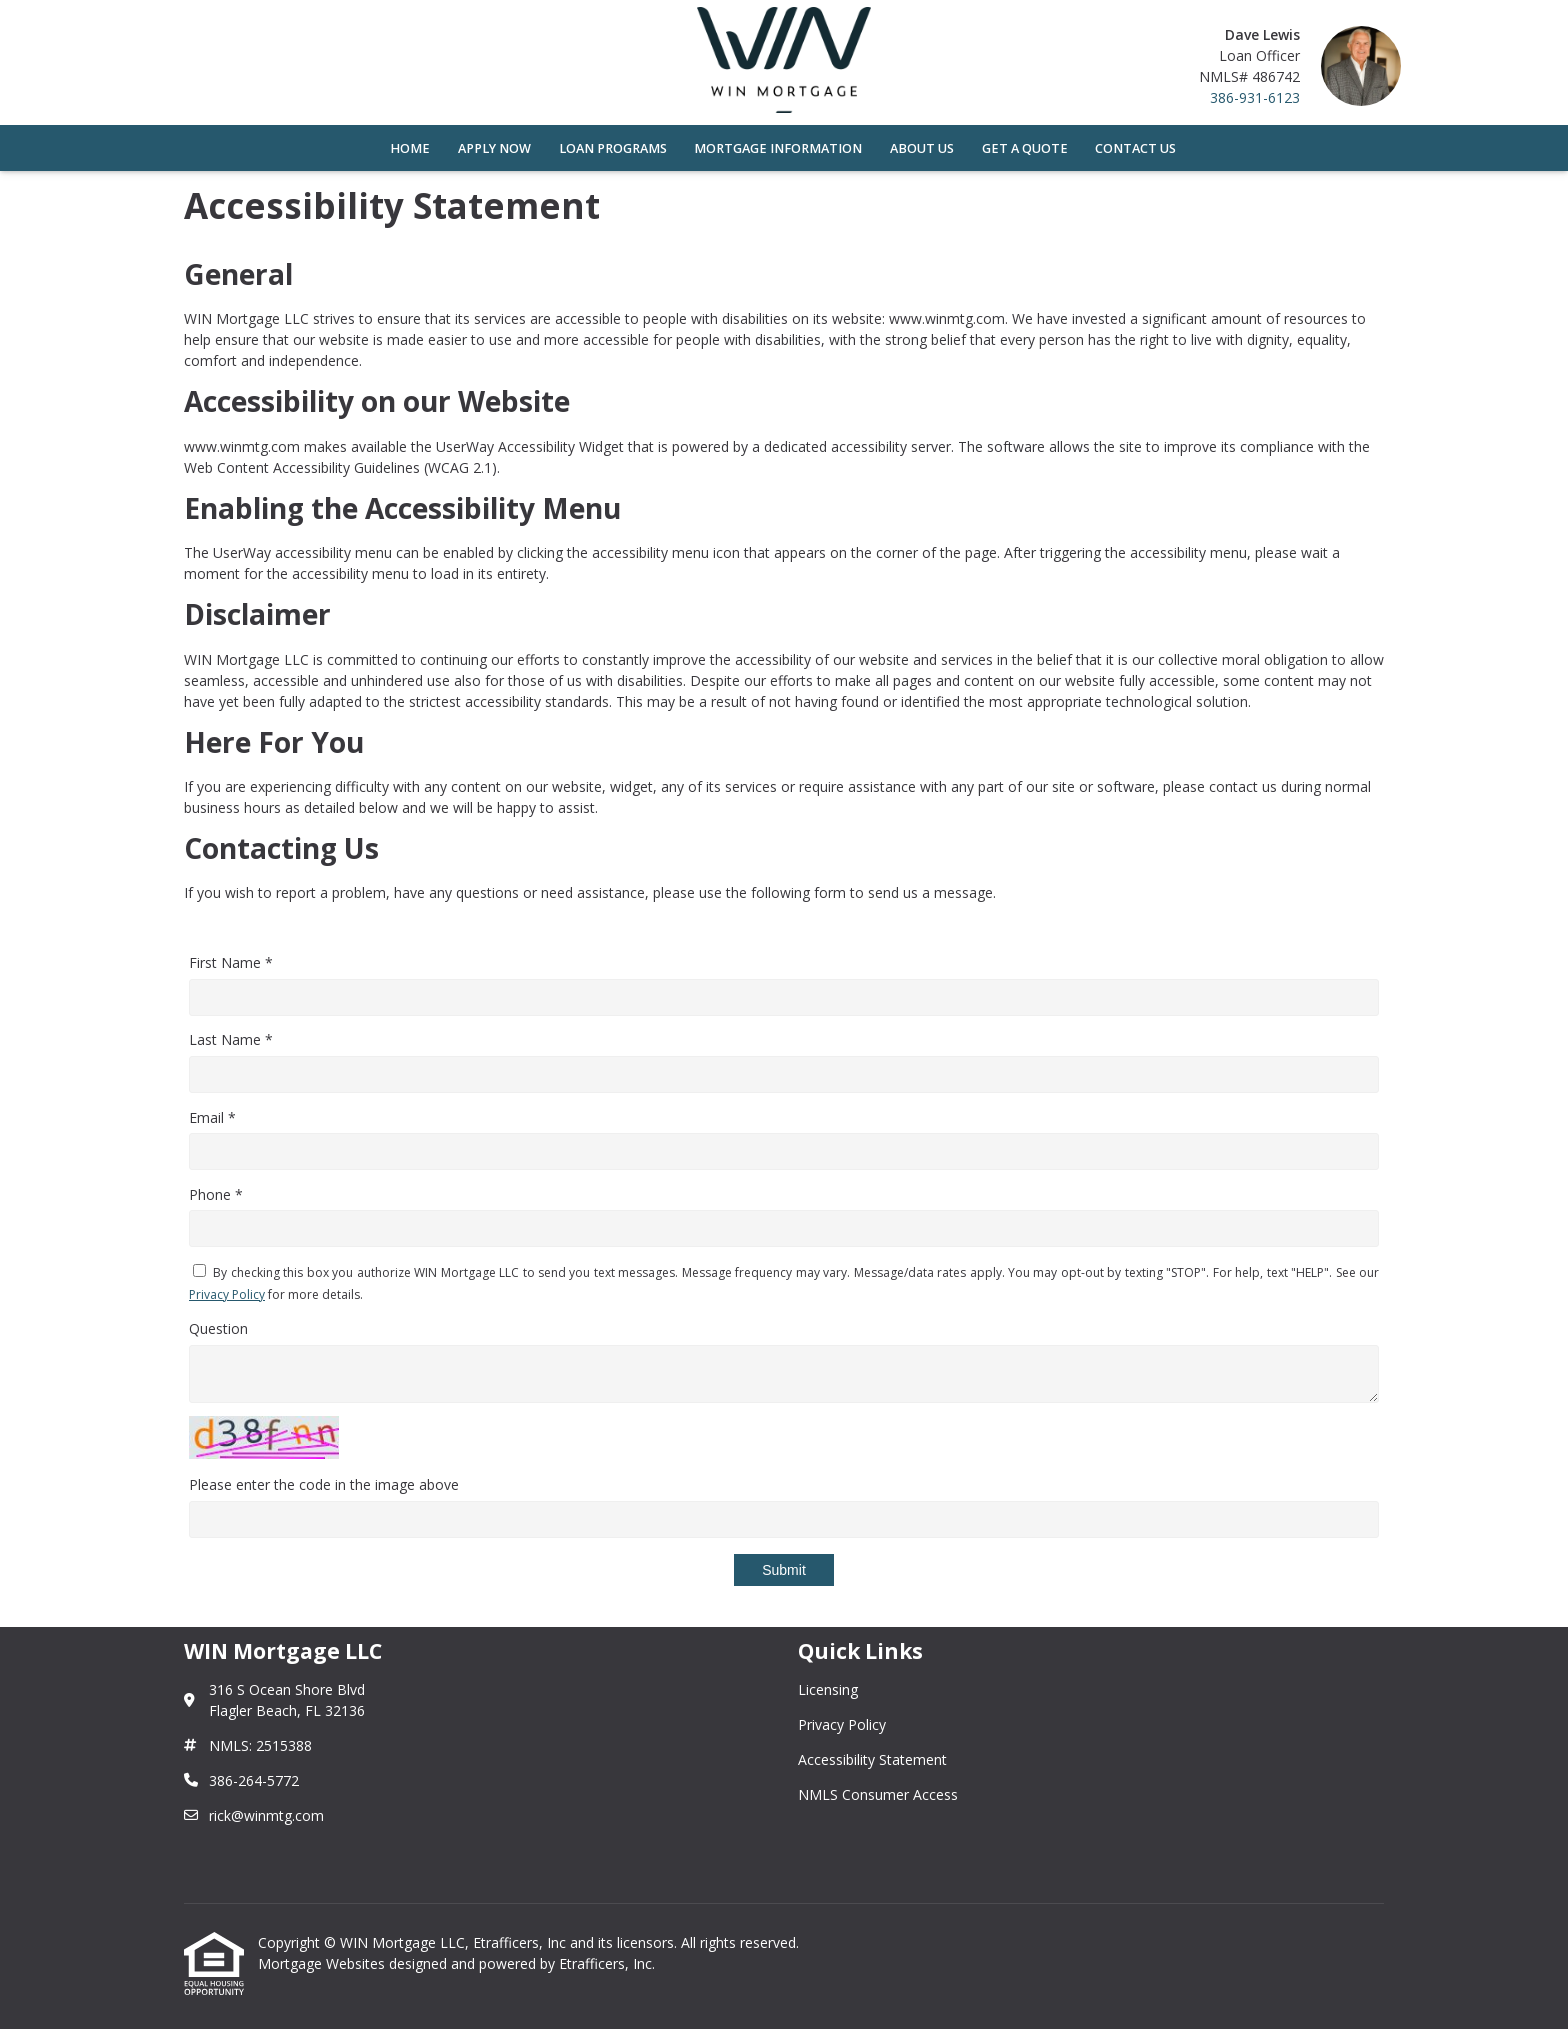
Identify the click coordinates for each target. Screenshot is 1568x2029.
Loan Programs (613, 148)
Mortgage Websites (323, 1963)
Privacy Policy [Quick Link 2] (842, 1724)
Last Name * (231, 1039)
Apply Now (494, 148)
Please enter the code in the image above (324, 1484)
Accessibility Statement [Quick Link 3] (872, 1759)
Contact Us (1135, 148)
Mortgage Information (778, 148)
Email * (212, 1117)
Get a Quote (1025, 148)
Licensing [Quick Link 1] (828, 1689)
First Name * (231, 962)
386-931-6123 (1255, 97)
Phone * (216, 1194)
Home (410, 148)
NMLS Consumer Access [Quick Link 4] (878, 1794)
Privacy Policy (227, 1294)
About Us (922, 148)
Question (218, 1328)
